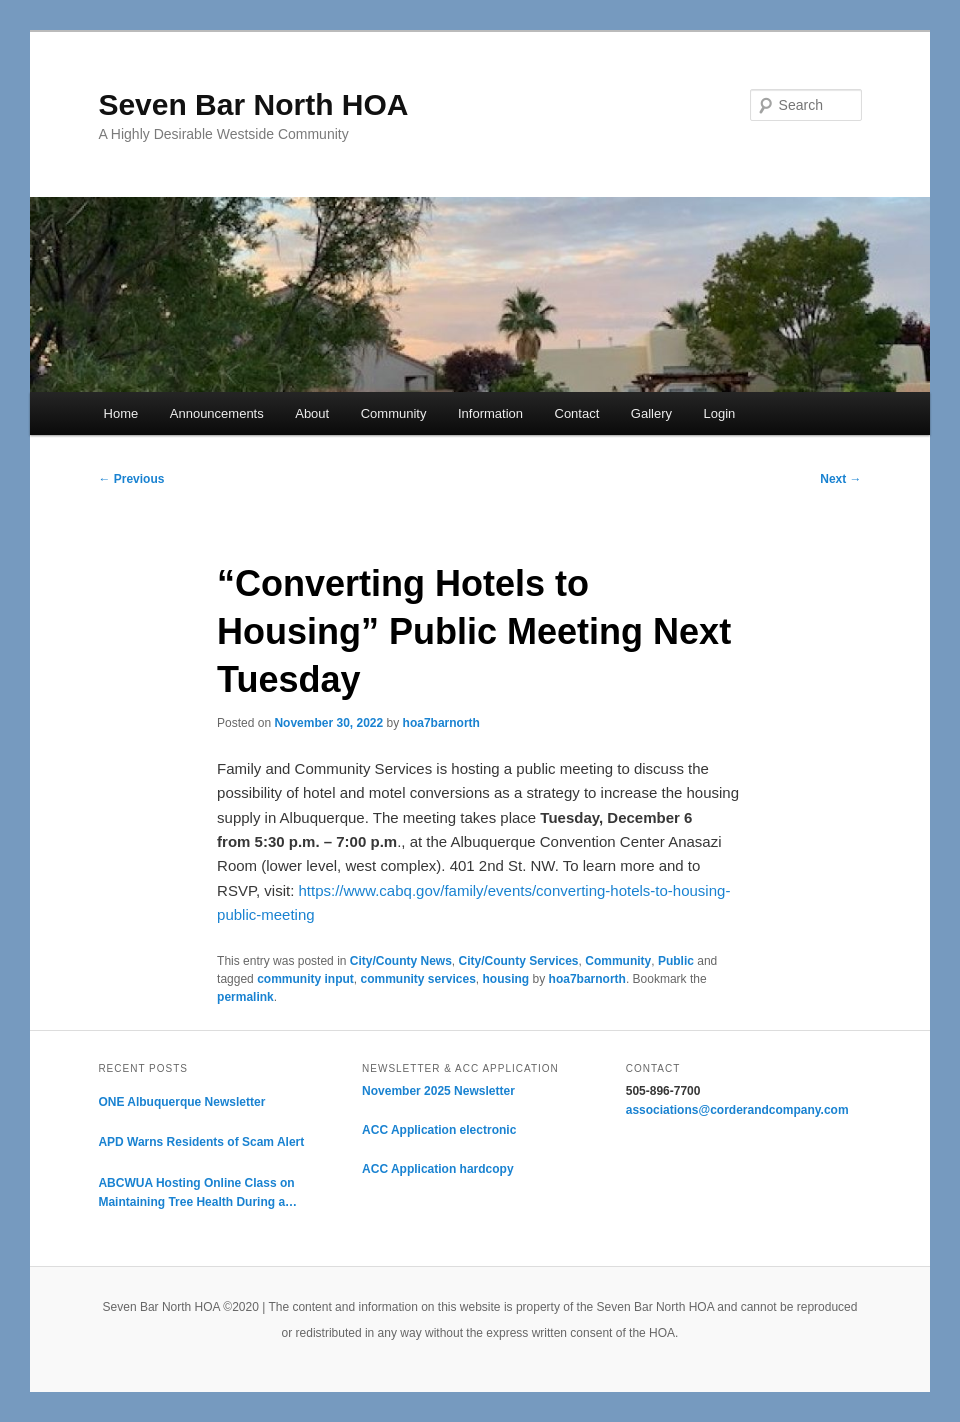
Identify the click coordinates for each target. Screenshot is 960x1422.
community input (305, 979)
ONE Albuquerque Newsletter (181, 1102)
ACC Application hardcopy (438, 1169)
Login (720, 413)
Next (840, 479)
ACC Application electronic (439, 1130)
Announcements (217, 413)
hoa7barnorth (441, 723)
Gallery (651, 413)
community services (417, 979)
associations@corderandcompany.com (737, 1110)
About (312, 413)
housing (506, 979)
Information (490, 413)
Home (121, 413)
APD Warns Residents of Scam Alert (201, 1142)
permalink (245, 997)
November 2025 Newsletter (438, 1091)
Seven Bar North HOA (253, 104)
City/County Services (519, 961)
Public (676, 961)
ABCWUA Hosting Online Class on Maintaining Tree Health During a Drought (196, 1194)
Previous (131, 479)
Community (394, 413)
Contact (577, 413)
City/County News (401, 961)
